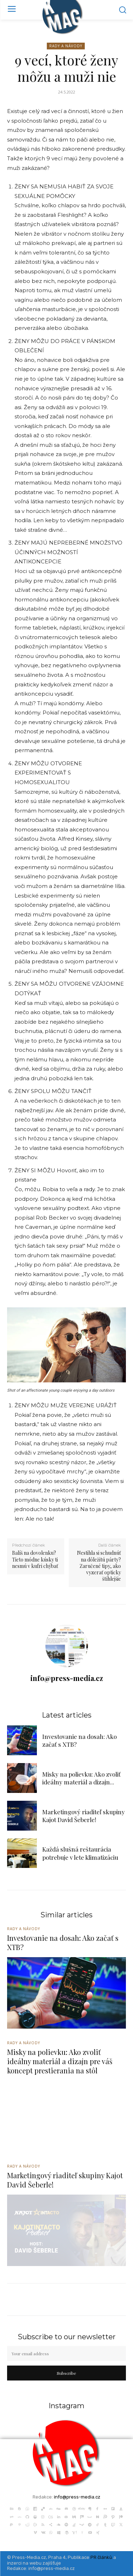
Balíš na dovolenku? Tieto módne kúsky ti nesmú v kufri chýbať (35, 1559)
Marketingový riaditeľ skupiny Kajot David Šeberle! (83, 1815)
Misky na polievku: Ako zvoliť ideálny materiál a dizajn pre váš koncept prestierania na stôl (59, 2061)
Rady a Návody (66, 46)
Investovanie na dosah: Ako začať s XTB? (62, 1942)
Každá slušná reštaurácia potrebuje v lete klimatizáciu (80, 1853)
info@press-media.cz (67, 1678)
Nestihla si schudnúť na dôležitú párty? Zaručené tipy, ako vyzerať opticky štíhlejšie (99, 1565)
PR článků (101, 2557)
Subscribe (66, 2373)
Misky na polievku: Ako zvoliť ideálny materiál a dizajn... (81, 1778)
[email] (66, 2353)
